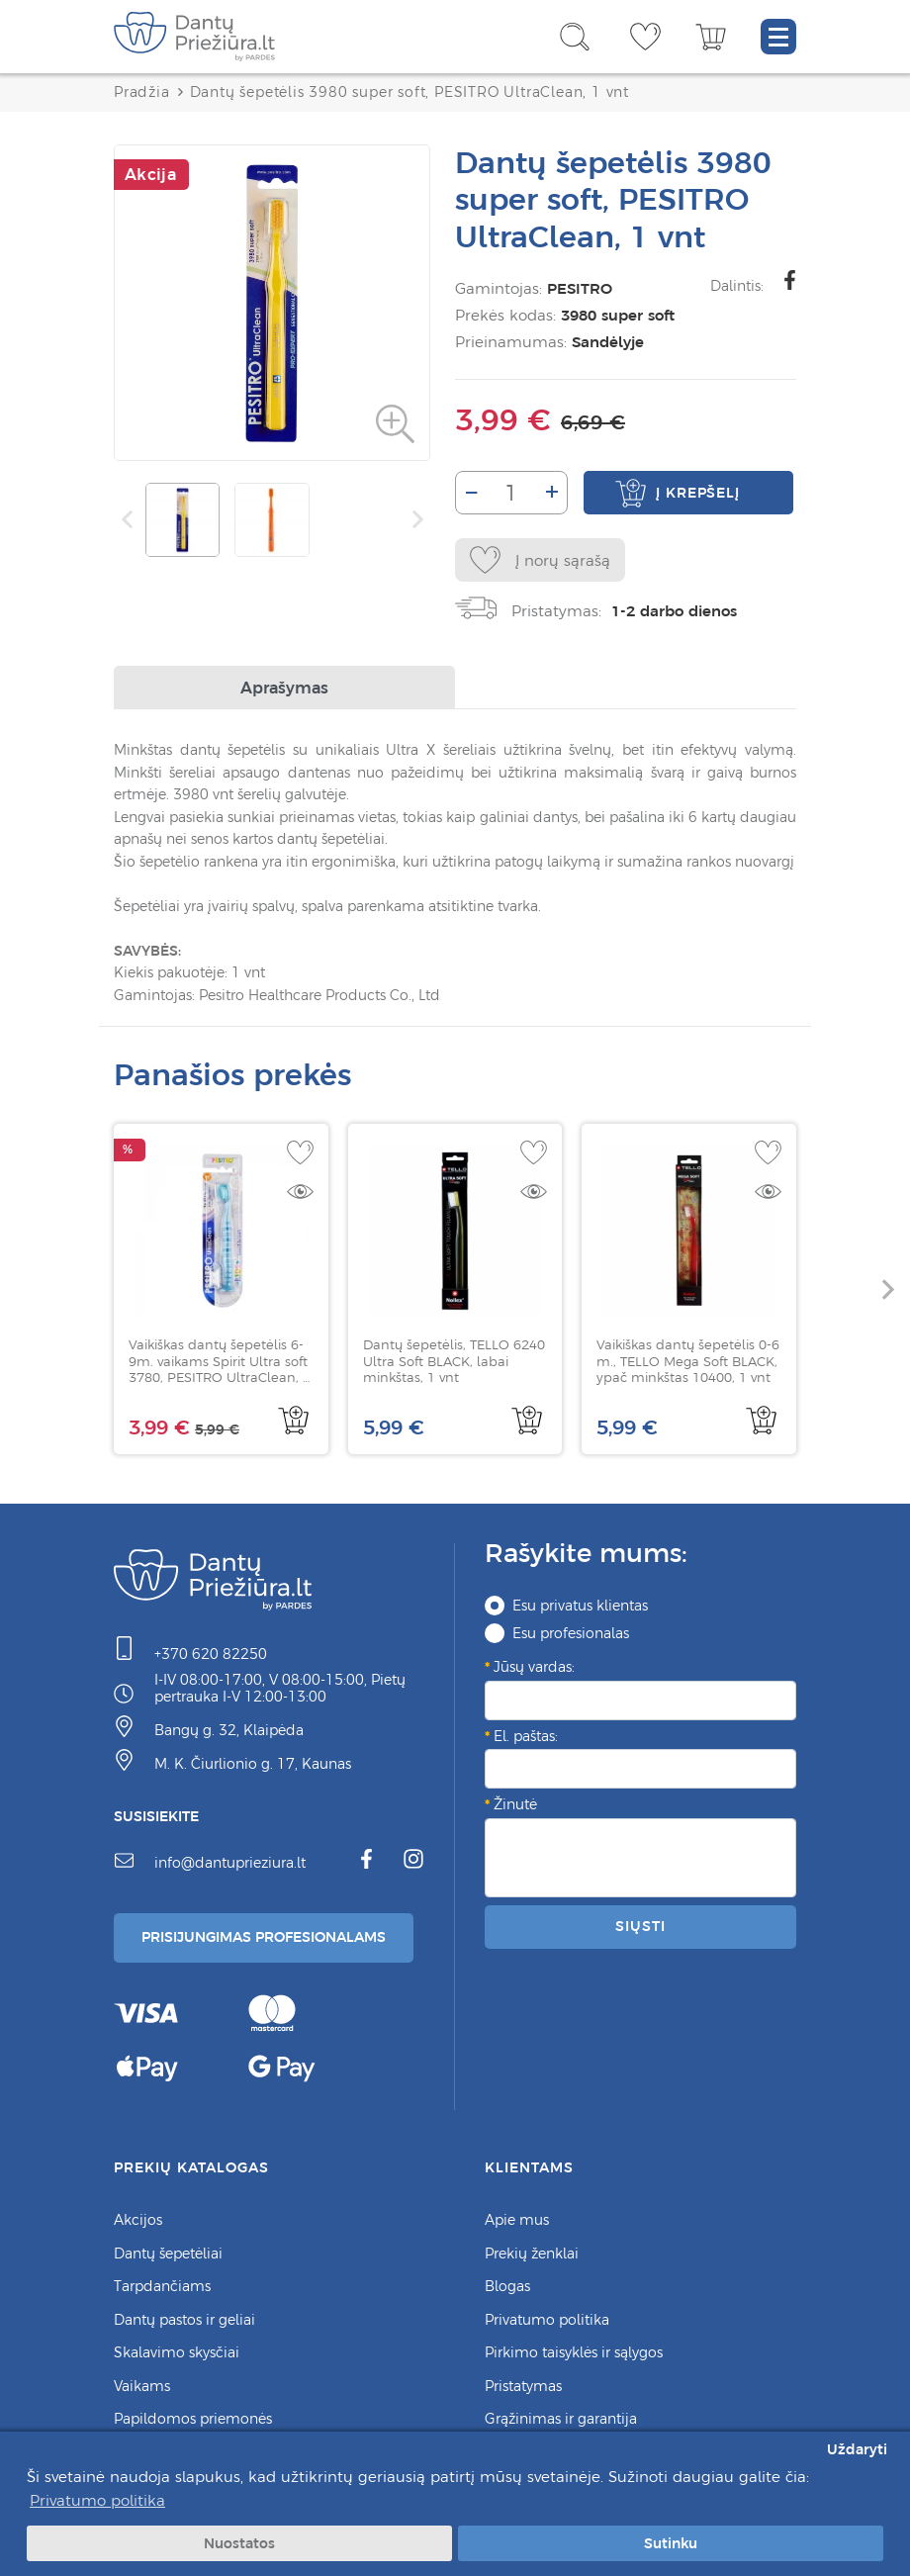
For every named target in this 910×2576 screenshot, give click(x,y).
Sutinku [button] (670, 2543)
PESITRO (579, 288)
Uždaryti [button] (857, 2449)
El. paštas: (526, 1736)
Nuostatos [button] (239, 2543)
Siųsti (640, 1926)
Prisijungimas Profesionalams (263, 1937)
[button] (888, 1289)
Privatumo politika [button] (97, 2500)
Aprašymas (284, 687)
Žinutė (515, 1804)
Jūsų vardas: (534, 1667)
